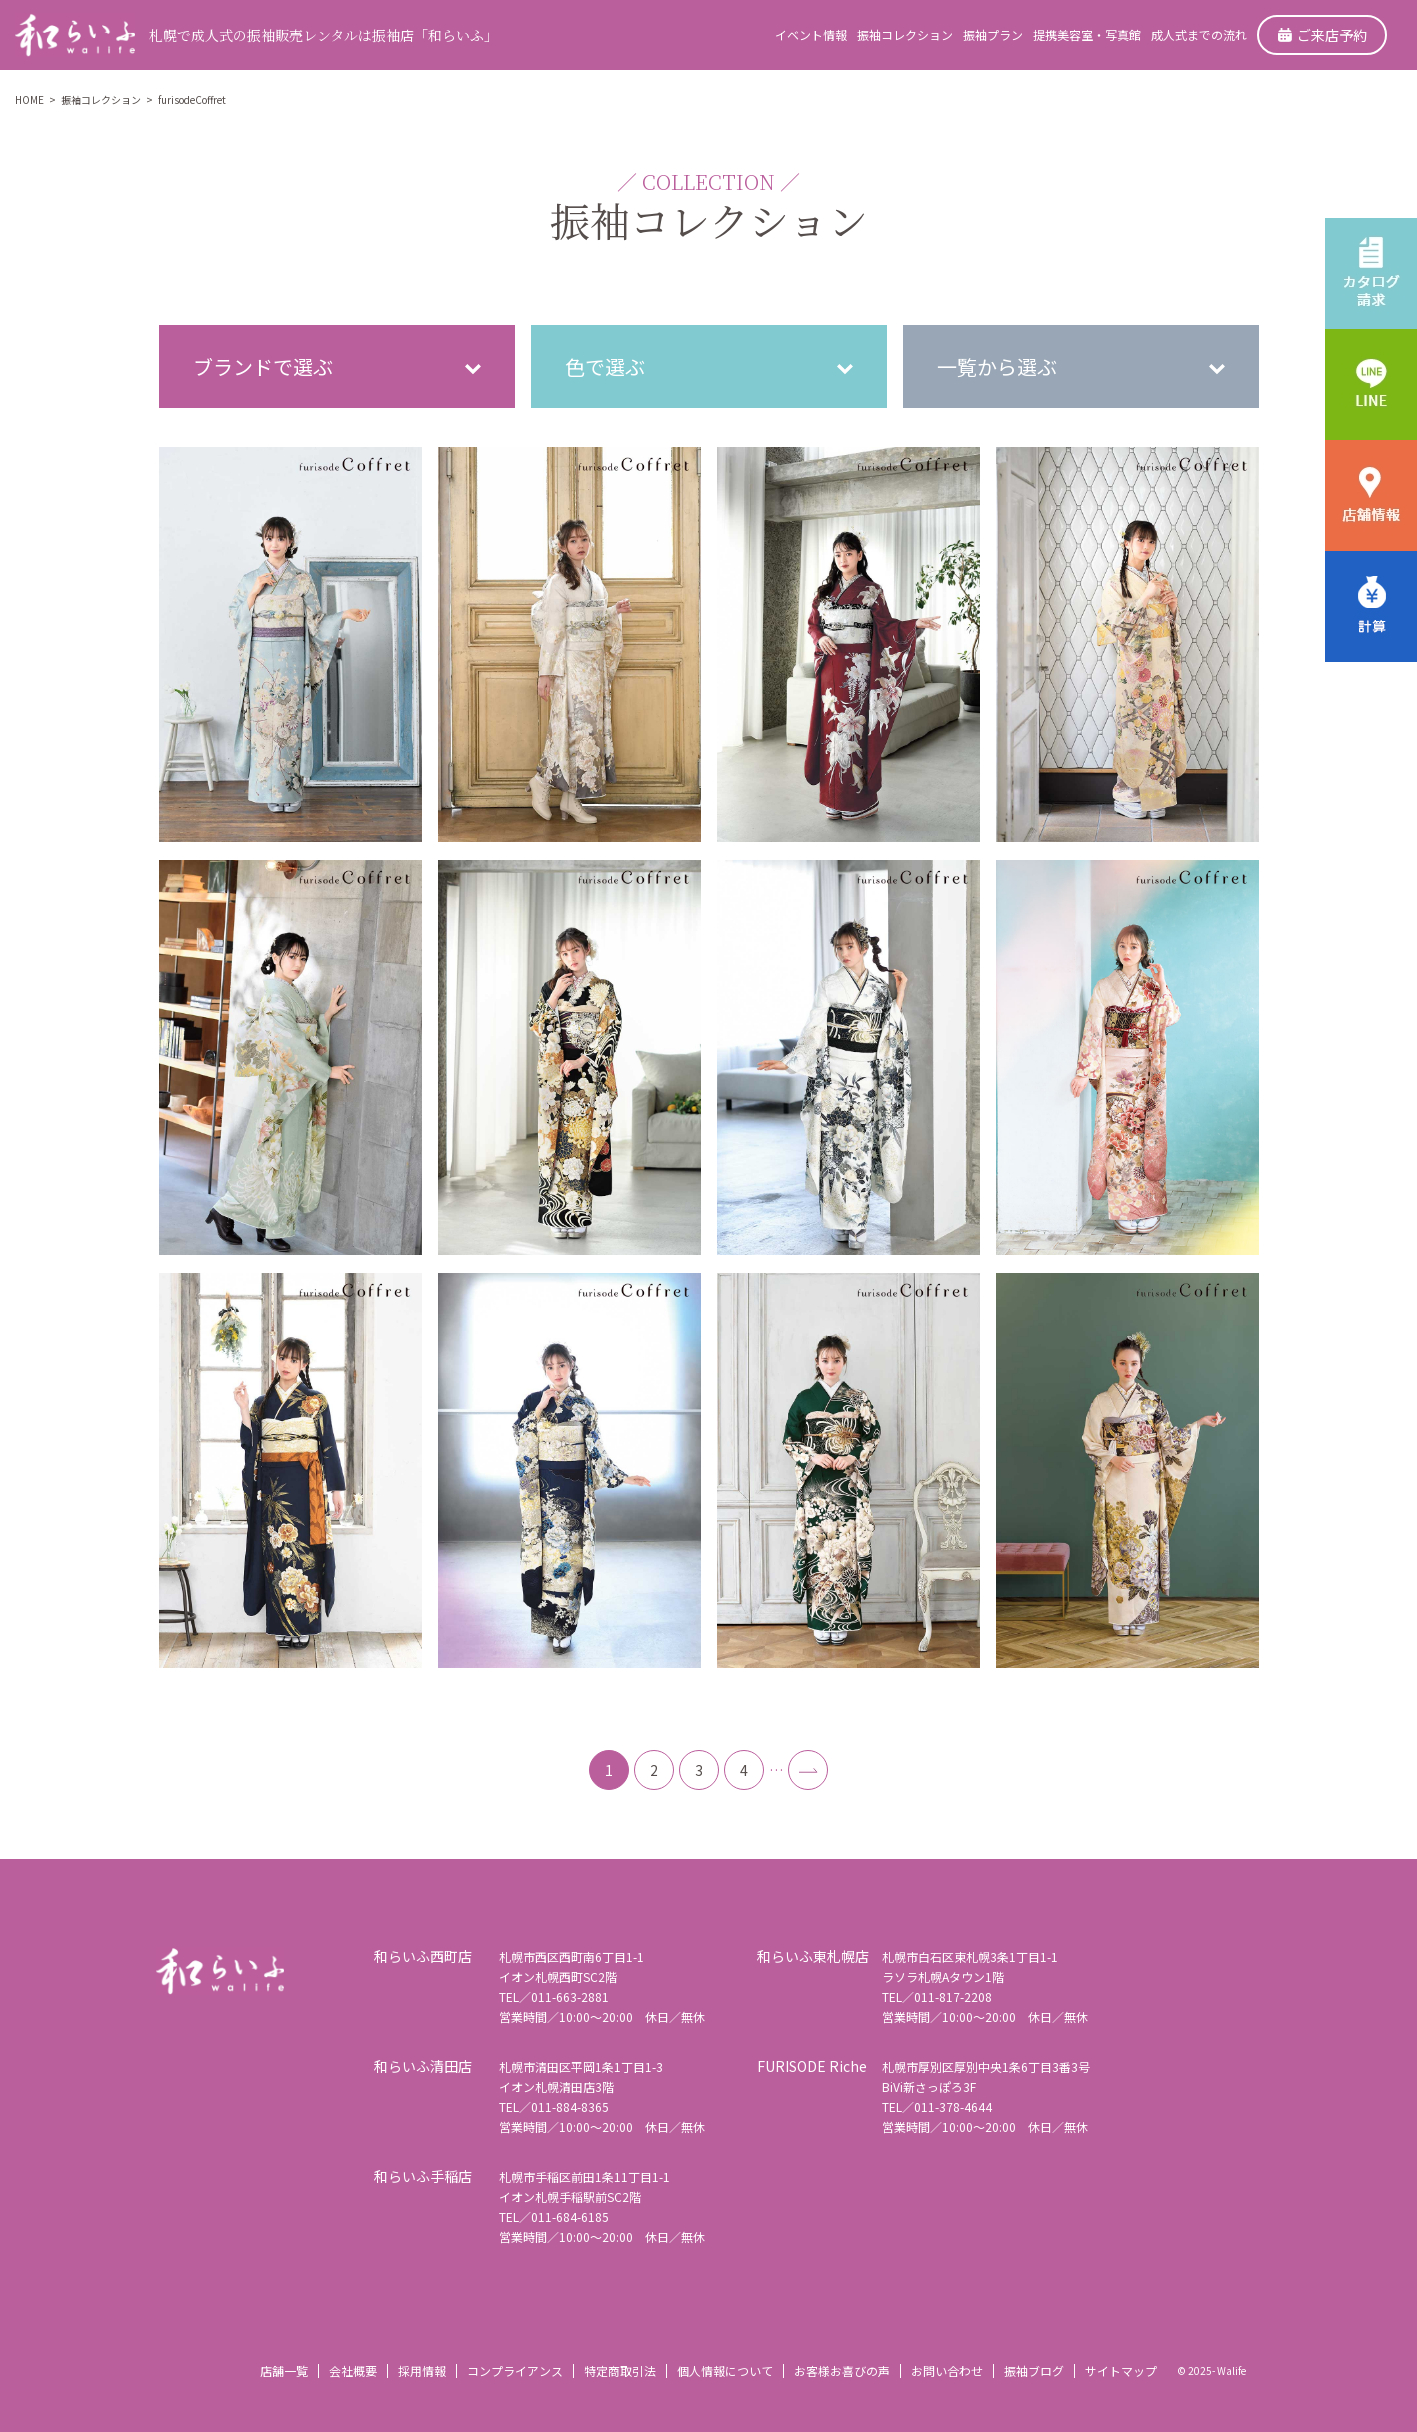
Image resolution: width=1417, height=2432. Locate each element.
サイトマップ (1121, 2370)
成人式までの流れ (1199, 34)
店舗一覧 (284, 2370)
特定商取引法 (620, 2370)
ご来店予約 (1322, 35)
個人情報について (725, 2370)
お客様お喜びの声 (842, 2370)
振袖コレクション (905, 34)
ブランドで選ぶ (263, 366)
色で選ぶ (605, 366)
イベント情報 (811, 34)
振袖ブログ (1034, 2370)
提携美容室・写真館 (1087, 34)
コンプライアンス (515, 2370)
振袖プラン (993, 34)
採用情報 (422, 2370)
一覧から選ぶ (997, 366)
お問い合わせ (947, 2370)
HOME (29, 99)
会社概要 (353, 2370)
